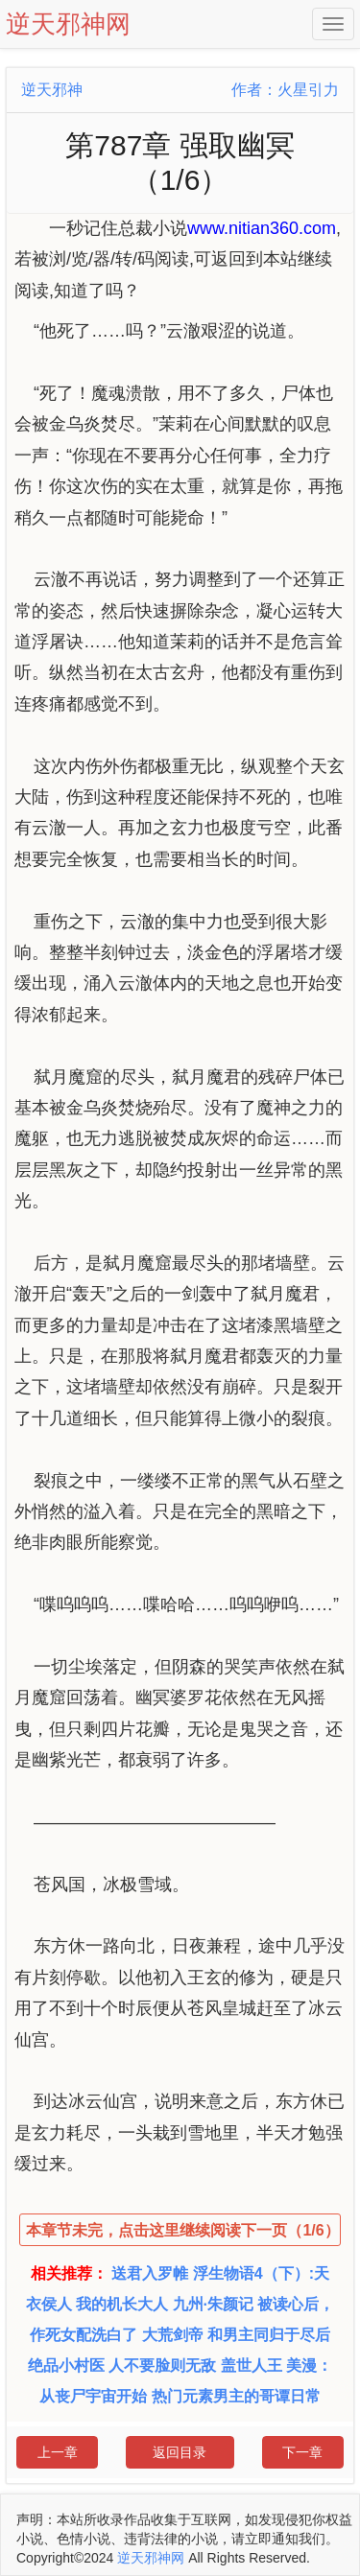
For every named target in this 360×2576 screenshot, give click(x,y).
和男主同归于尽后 (268, 2335)
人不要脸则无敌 (162, 2365)
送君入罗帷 (149, 2273)
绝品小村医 (66, 2365)
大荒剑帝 (173, 2335)
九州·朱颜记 (213, 2304)
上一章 (57, 2452)
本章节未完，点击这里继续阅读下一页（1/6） (182, 2230)
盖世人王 (251, 2365)
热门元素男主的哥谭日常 (236, 2396)
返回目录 (179, 2452)
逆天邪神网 (150, 2557)
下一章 (302, 2452)
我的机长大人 (122, 2304)
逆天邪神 (52, 90)
